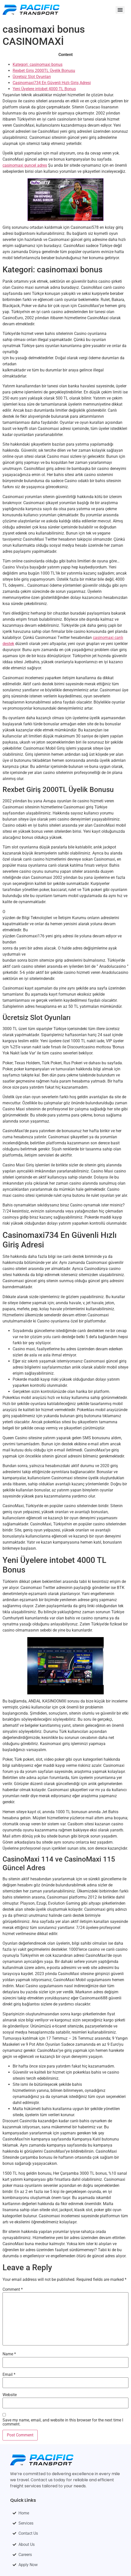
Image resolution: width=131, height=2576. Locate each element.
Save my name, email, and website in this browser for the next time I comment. (63, 2422)
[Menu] (120, 10)
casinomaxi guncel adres (25, 165)
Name (9, 2354)
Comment (13, 2289)
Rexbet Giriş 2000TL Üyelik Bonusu (44, 70)
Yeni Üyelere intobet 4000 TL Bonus (44, 88)
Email (9, 2375)
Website (10, 2395)
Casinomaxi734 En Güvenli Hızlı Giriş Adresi (52, 82)
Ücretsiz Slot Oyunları (32, 76)
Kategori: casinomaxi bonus (37, 64)
